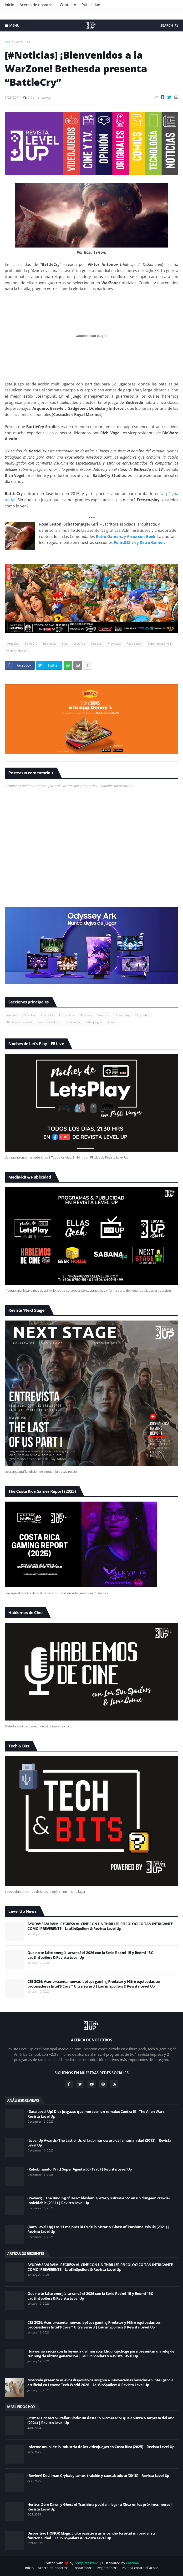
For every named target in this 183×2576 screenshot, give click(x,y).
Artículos (23, 42)
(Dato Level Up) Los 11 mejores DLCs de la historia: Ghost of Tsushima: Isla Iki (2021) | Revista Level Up (98, 2229)
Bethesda (49, 644)
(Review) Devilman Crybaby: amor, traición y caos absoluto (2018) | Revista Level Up (98, 2475)
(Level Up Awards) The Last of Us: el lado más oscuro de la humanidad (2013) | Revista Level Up (99, 2142)
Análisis (12, 1015)
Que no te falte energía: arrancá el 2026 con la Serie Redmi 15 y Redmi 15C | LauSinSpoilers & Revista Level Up (91, 1955)
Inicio (9, 4)
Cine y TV (47, 1015)
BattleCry (31, 644)
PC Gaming (122, 1015)
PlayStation (142, 1015)
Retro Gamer (152, 542)
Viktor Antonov (16, 651)
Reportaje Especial (19, 1022)
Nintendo (86, 1015)
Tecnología (72, 1022)
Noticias (96, 644)
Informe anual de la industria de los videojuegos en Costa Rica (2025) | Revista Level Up (100, 2446)
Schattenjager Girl (160, 644)
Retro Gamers (109, 536)
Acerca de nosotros (37, 4)
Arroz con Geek (141, 536)
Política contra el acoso (140, 2568)
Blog (65, 644)
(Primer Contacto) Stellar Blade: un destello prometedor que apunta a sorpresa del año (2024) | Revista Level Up (100, 2420)
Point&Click (125, 542)
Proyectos (114, 644)
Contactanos (82, 2568)
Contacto (68, 4)
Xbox (111, 1022)
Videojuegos (94, 1022)
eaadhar (132, 2563)
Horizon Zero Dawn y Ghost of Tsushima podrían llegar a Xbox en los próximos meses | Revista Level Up (100, 2506)
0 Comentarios (39, 97)
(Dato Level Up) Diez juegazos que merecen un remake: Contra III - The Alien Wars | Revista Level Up (97, 2114)
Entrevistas (66, 1015)
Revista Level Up (48, 1022)
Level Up (79, 644)
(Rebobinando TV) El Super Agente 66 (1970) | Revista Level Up (79, 2169)
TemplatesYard (86, 2563)
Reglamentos (107, 2568)
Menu (14, 25)
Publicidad (90, 4)
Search (166, 25)
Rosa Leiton (134, 644)
